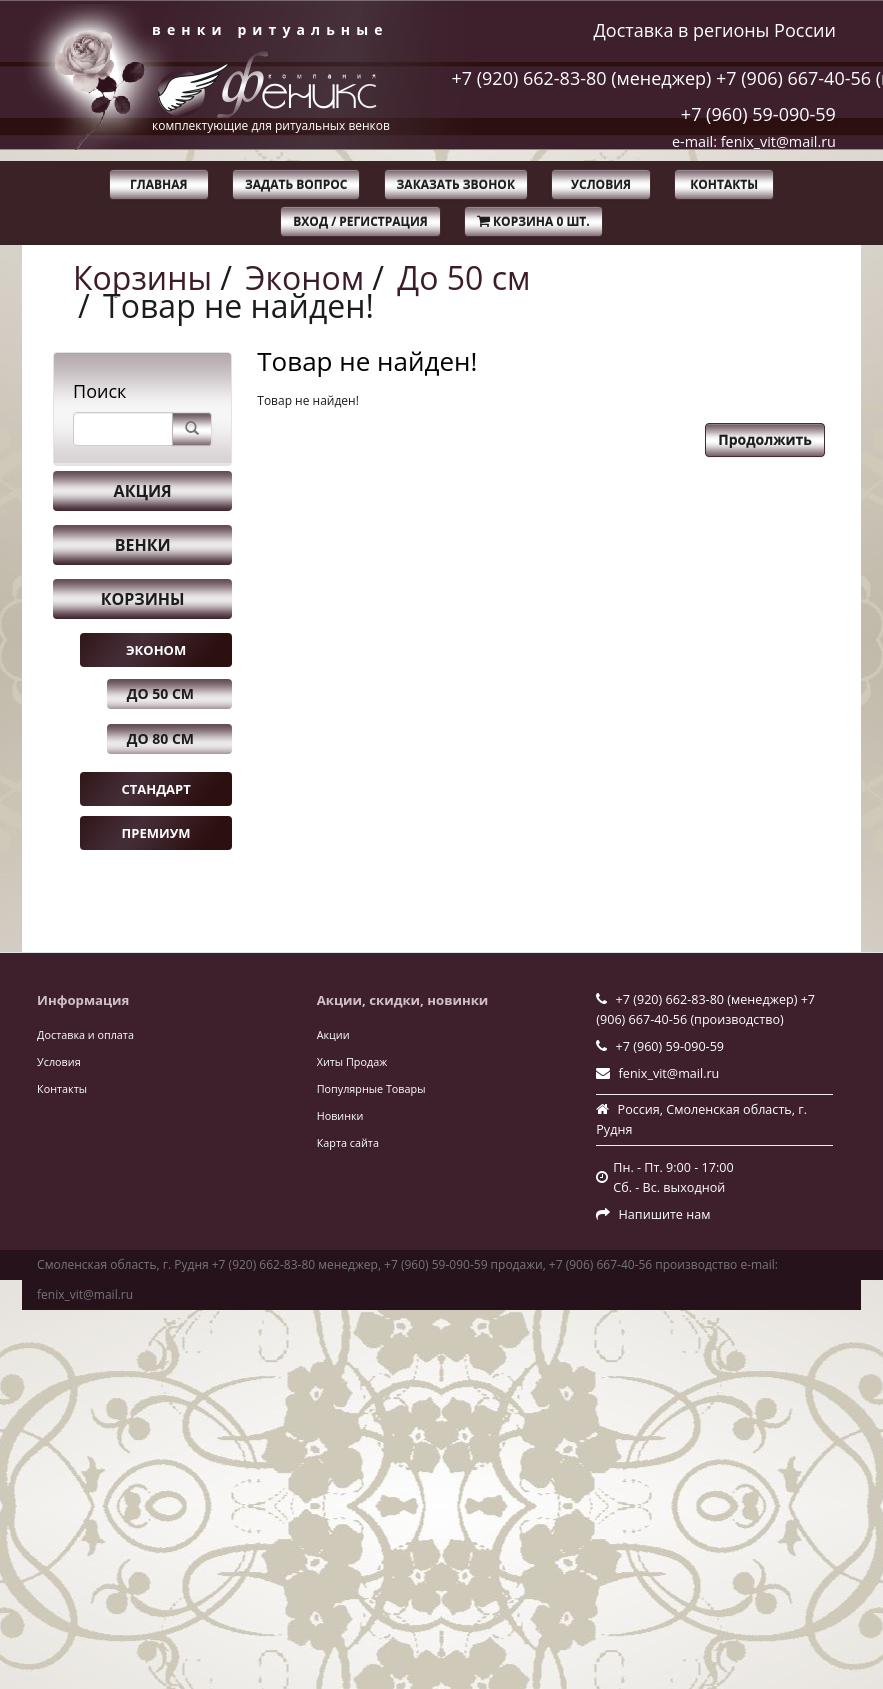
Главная (158, 184)
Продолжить (765, 439)
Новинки (340, 1115)
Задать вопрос (296, 184)
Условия (601, 184)
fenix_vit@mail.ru (669, 1073)
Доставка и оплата (85, 1034)
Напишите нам (665, 1214)
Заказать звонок (456, 184)
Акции (333, 1034)
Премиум (156, 833)
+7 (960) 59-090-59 (758, 114)
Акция (143, 491)
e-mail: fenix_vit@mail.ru (754, 141)
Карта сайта (348, 1142)
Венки (143, 545)
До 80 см (160, 738)
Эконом (304, 277)
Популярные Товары (371, 1088)
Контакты (724, 184)
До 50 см (463, 277)
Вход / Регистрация (360, 221)
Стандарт (155, 789)
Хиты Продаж (352, 1061)
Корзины (142, 277)
